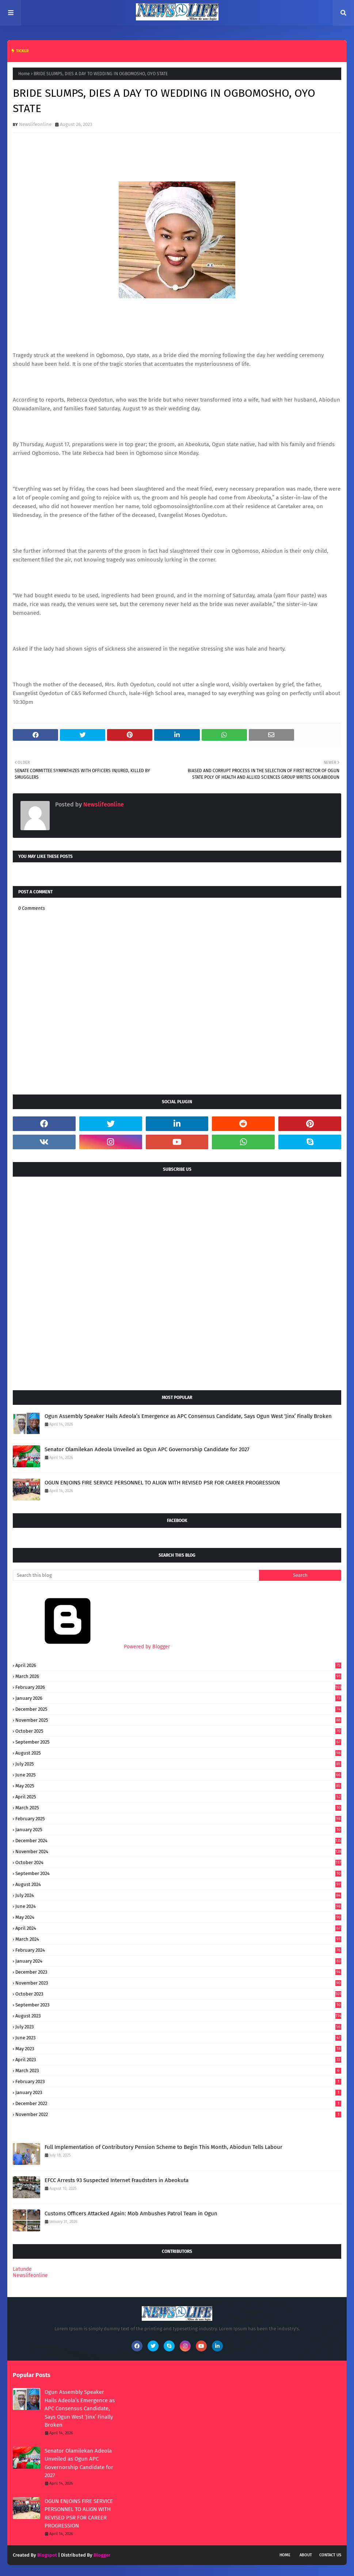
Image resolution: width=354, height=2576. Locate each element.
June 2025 (178, 1775)
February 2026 (178, 1687)
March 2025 (178, 1807)
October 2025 (178, 1731)
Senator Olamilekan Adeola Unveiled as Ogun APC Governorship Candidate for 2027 (147, 1449)
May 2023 (178, 2048)
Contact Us (330, 2555)
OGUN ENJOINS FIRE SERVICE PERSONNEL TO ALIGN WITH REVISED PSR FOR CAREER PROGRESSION (162, 1482)
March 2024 (178, 1939)
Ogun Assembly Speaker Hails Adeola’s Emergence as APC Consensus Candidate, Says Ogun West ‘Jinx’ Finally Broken (188, 1416)
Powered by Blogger (91, 1647)
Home (24, 73)
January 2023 (178, 2092)
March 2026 (178, 1676)
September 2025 (178, 1742)
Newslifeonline (35, 124)
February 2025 (178, 1818)
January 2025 (178, 1829)
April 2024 (178, 1928)
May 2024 (178, 1917)
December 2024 (178, 1840)
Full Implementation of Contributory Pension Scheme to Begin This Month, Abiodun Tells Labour (163, 2147)
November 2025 (178, 1720)
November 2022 (178, 2114)
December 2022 (178, 2103)
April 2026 (178, 1665)
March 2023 (178, 2070)
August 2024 (178, 1884)
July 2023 (178, 2026)
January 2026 (178, 1698)
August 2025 (178, 1753)
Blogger (102, 2555)
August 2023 (178, 2016)
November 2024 (178, 1851)
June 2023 (178, 2037)
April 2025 (178, 1796)
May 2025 (178, 1786)
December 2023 (178, 1972)
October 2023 (178, 1994)
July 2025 (178, 1764)
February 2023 (178, 2081)
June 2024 (178, 1906)
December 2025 (178, 1709)
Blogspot (47, 2555)
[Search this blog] (136, 1575)
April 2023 (178, 2059)
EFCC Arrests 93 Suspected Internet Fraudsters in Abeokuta (117, 2180)
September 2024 (178, 1873)
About (306, 2555)
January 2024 (178, 1961)
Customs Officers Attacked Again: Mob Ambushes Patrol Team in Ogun (131, 2213)
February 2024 (178, 1950)
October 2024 (178, 1862)
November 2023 (178, 1983)
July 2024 (178, 1895)
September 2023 (178, 2005)
